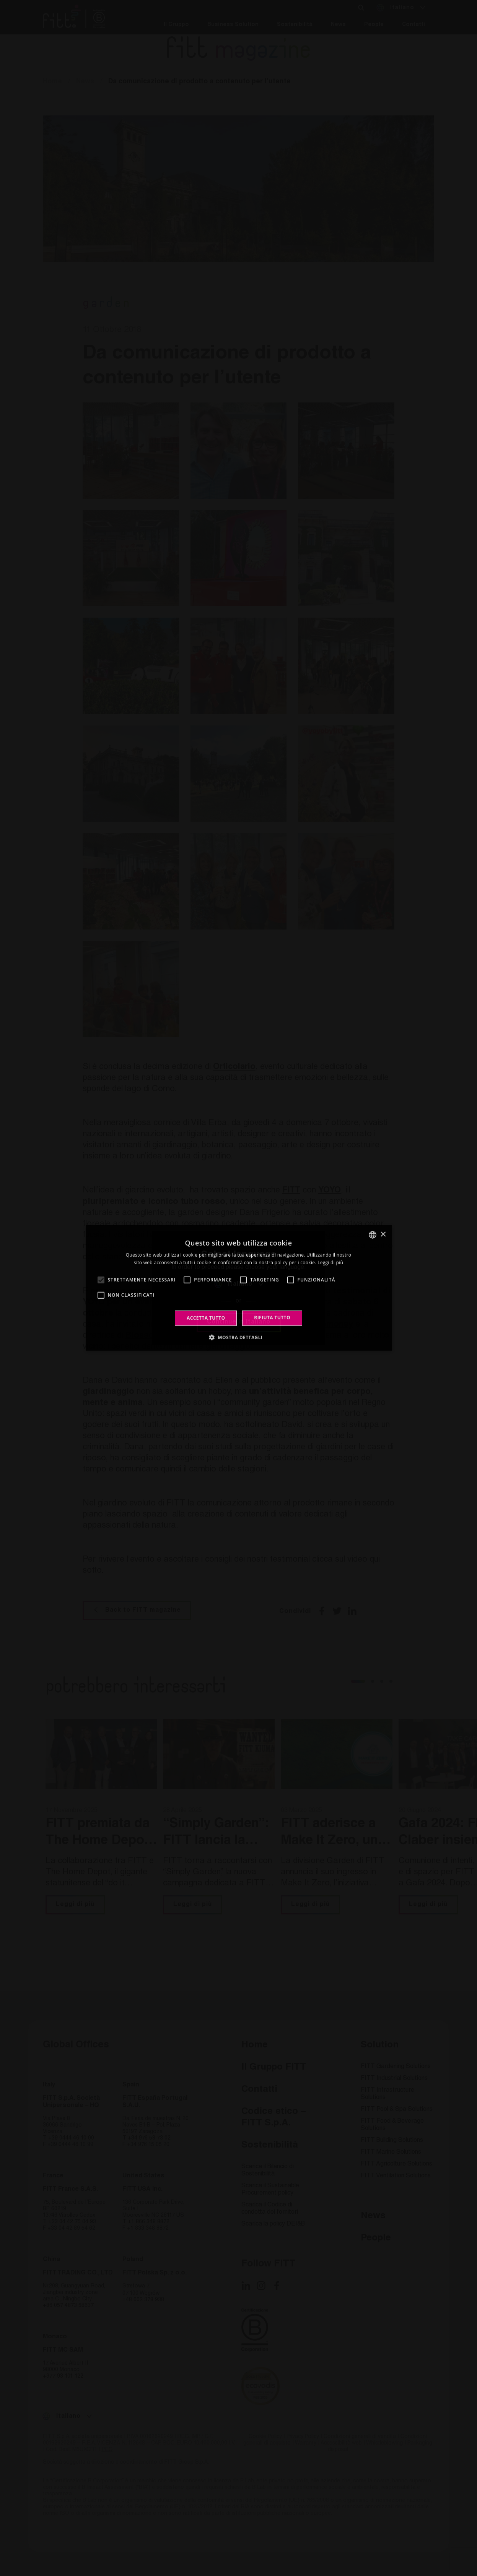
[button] (239, 1337)
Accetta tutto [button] (206, 1318)
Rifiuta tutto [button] (272, 1317)
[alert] (238, 1288)
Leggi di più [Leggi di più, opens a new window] (330, 1262)
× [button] (383, 1234)
